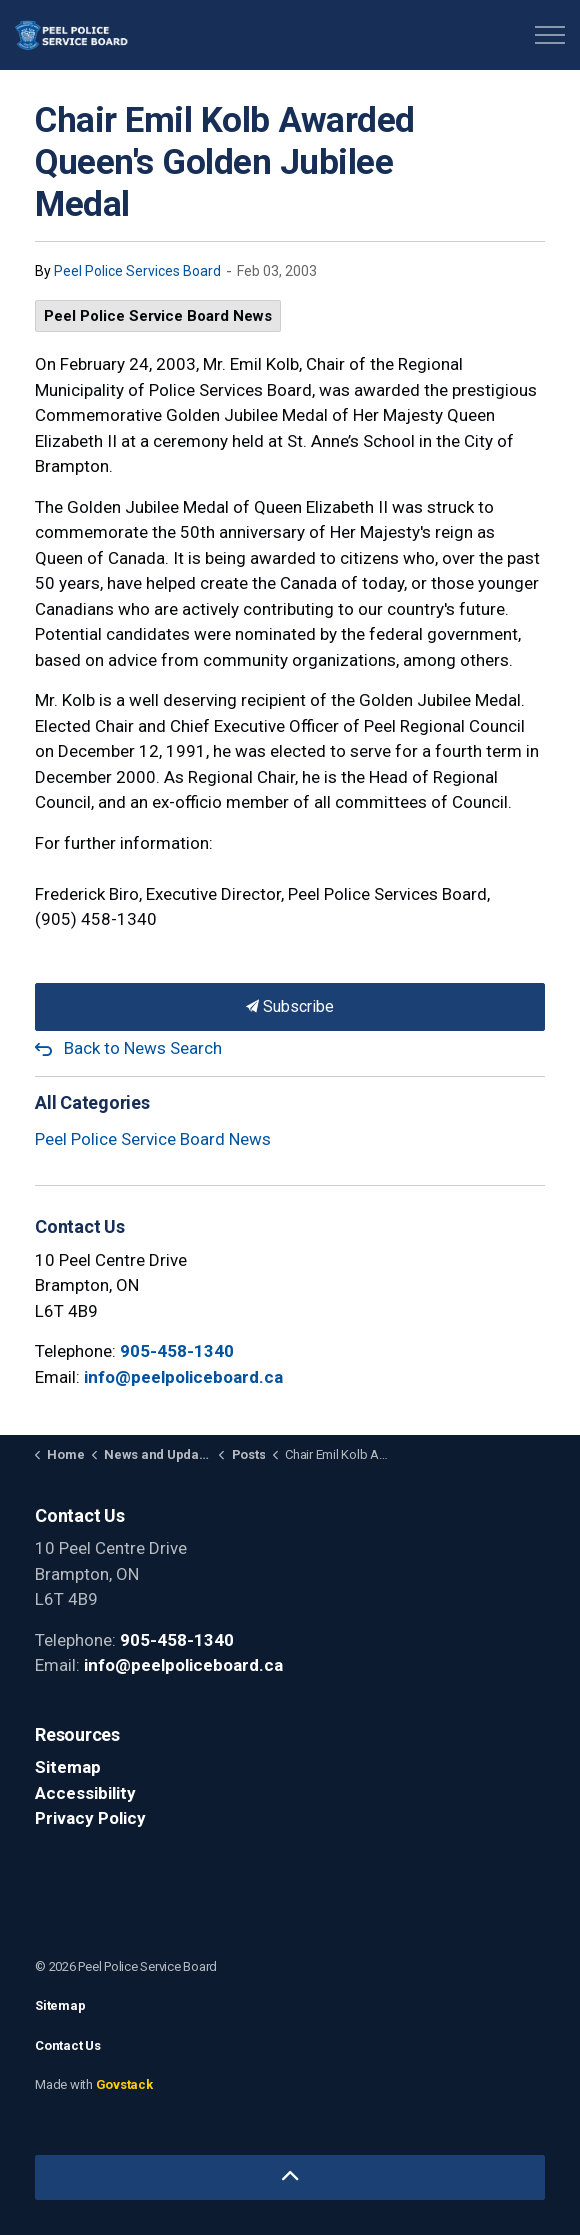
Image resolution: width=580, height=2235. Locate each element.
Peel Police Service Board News (158, 316)
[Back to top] (290, 2177)
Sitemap (68, 1767)
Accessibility (85, 1793)
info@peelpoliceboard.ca (183, 1377)
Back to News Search (143, 1048)
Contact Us (68, 2045)
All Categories (92, 1102)
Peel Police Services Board (137, 271)
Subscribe (290, 1007)
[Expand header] (550, 35)
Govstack (124, 2084)
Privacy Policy (90, 1818)
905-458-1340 (177, 1351)
